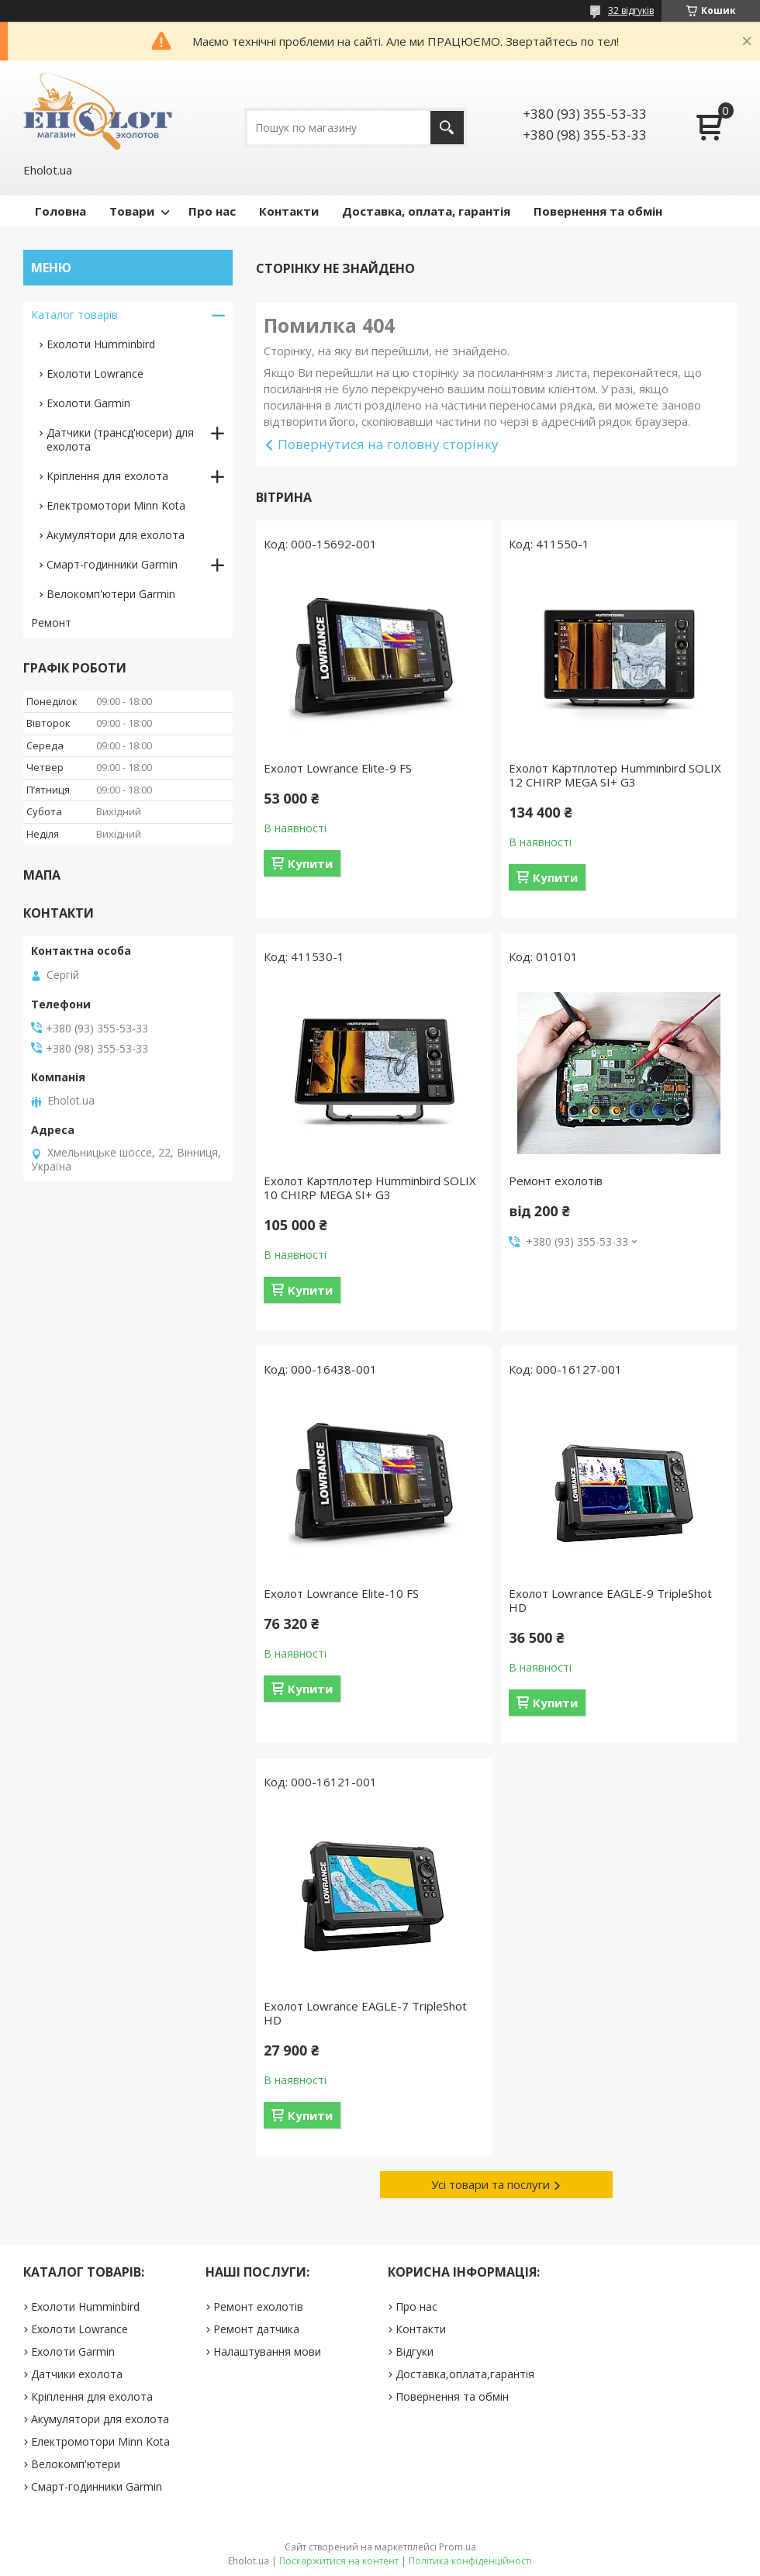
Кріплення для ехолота (107, 476)
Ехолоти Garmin (88, 403)
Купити (310, 863)
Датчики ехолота (77, 2374)
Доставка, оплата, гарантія (426, 211)
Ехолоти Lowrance (95, 373)
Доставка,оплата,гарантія (465, 2374)
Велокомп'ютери (75, 2464)
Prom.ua (457, 2547)
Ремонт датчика (256, 2329)
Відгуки (415, 2351)
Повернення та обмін (598, 211)
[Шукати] (447, 127)
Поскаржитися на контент (339, 2560)
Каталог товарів (74, 314)
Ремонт (51, 622)
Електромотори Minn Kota (116, 505)
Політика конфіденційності (470, 2560)
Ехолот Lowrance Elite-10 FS (341, 1593)
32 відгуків (631, 10)
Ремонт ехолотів (556, 1181)
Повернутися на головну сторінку (388, 444)
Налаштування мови (267, 2351)
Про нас (212, 211)
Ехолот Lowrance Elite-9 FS (338, 768)
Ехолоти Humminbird (101, 344)
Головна (60, 211)
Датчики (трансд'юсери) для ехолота (120, 439)
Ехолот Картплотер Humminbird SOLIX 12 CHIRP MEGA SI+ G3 (615, 775)
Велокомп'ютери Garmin (111, 593)
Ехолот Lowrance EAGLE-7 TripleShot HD (365, 2013)
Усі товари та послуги (490, 2184)
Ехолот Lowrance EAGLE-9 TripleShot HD (610, 1600)
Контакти (289, 211)
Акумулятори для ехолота (116, 534)
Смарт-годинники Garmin (112, 564)
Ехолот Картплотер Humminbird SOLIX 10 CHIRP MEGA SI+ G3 (370, 1188)
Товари (131, 211)
